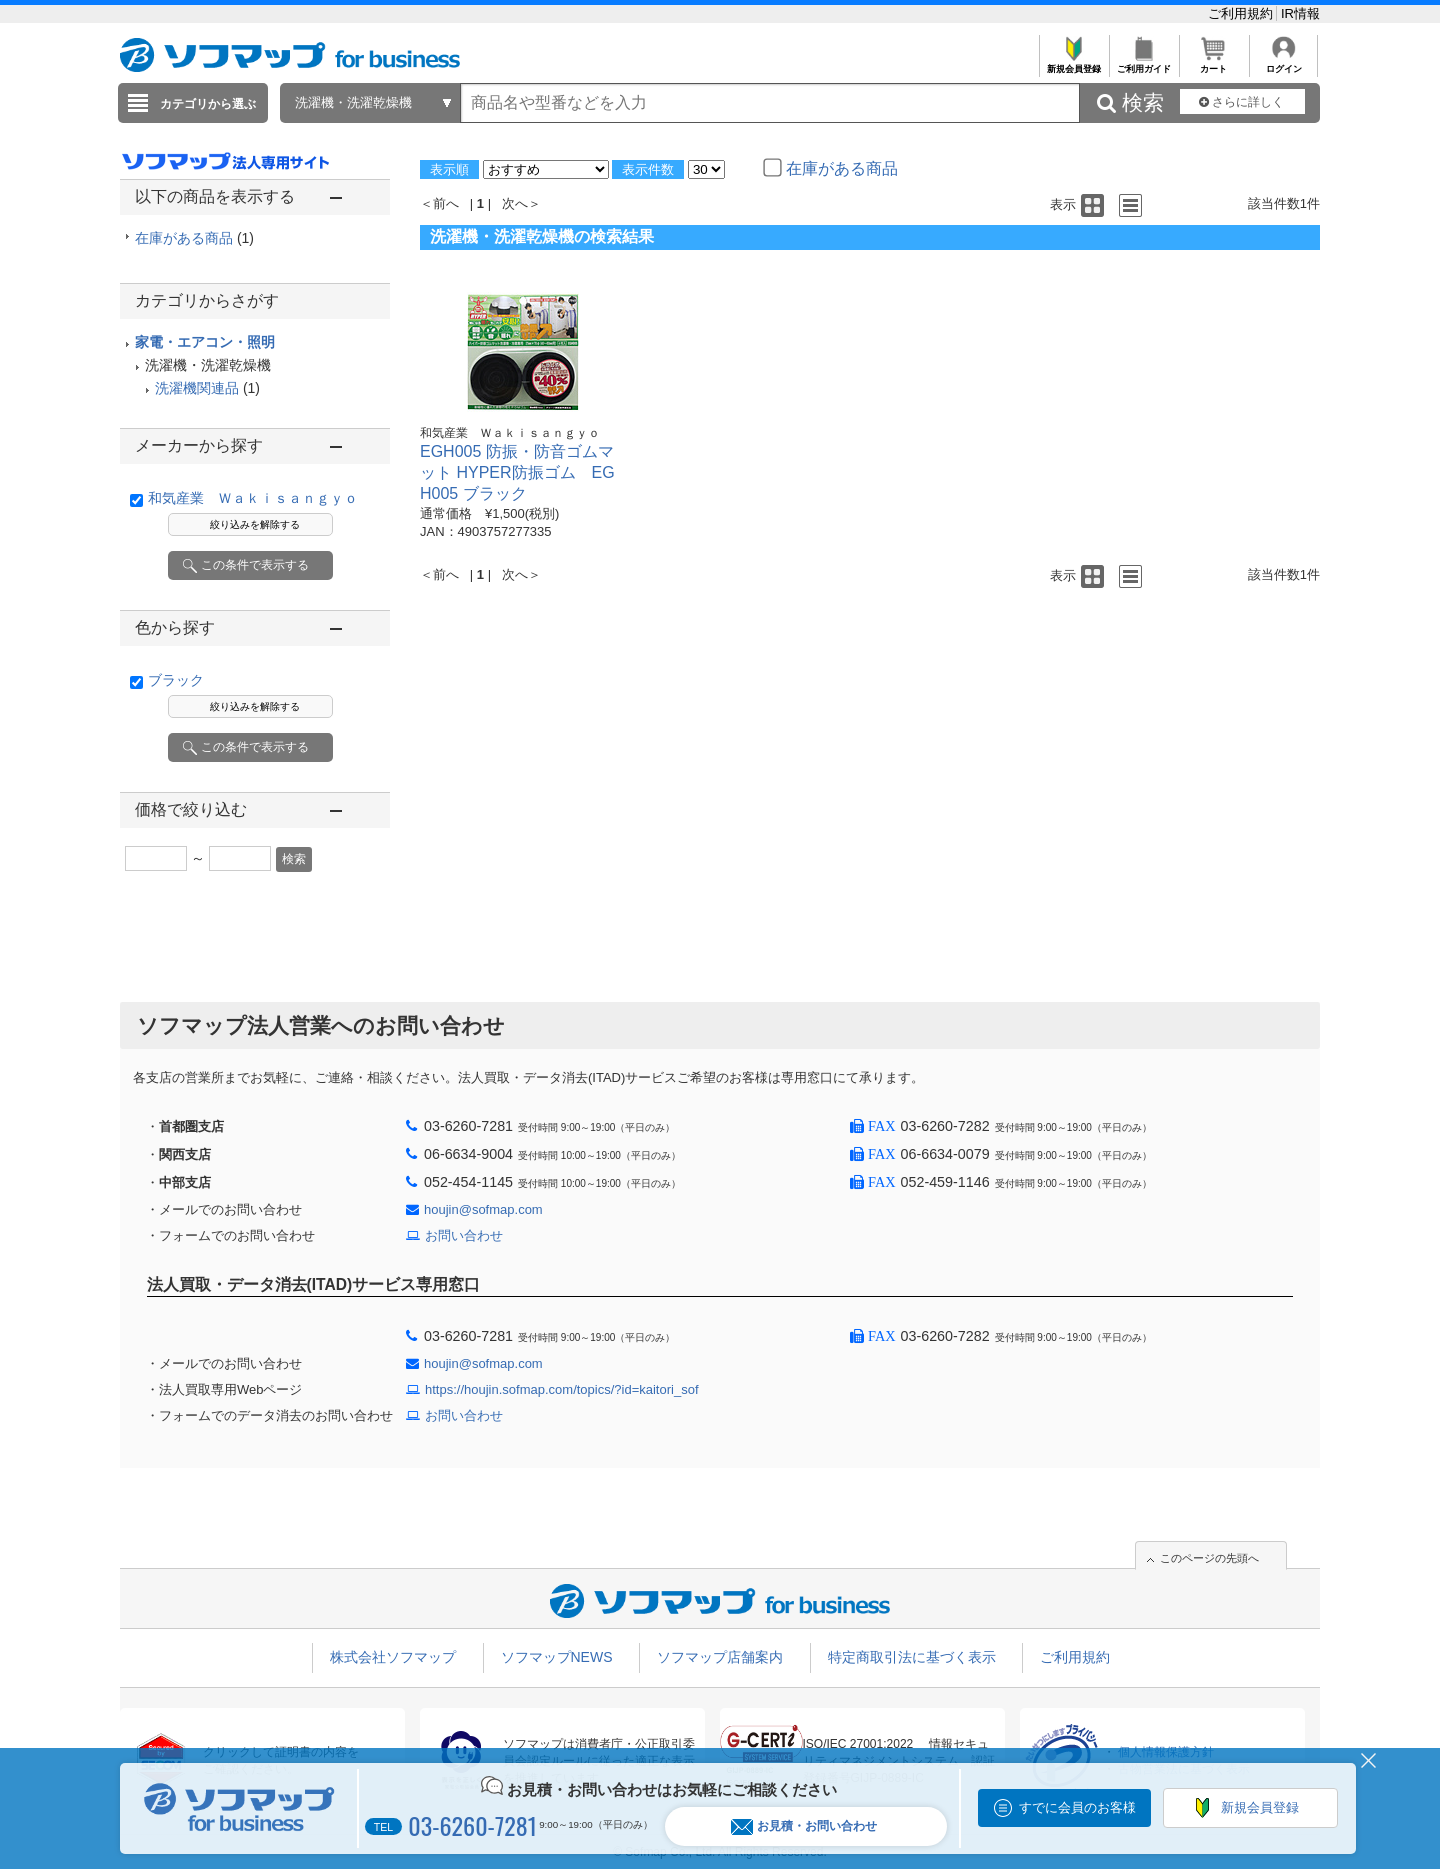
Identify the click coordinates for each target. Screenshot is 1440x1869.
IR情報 (1300, 13)
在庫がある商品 (194, 238)
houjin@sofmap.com (483, 1209)
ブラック (176, 680)
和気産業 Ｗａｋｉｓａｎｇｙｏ (253, 498)
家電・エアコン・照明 (205, 342)
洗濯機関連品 (197, 388)
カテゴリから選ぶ (208, 104)
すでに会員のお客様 (1077, 1807)
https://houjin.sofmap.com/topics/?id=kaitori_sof (562, 1389)
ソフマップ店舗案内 (720, 1657)
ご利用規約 (1242, 13)
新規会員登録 (1073, 63)
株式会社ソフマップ (393, 1657)
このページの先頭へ (1209, 1558)
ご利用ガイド (1143, 63)
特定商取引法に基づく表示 (912, 1657)
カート (1213, 63)
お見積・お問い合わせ (804, 1826)
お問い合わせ (464, 1235)
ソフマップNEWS (557, 1657)
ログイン (1283, 63)
